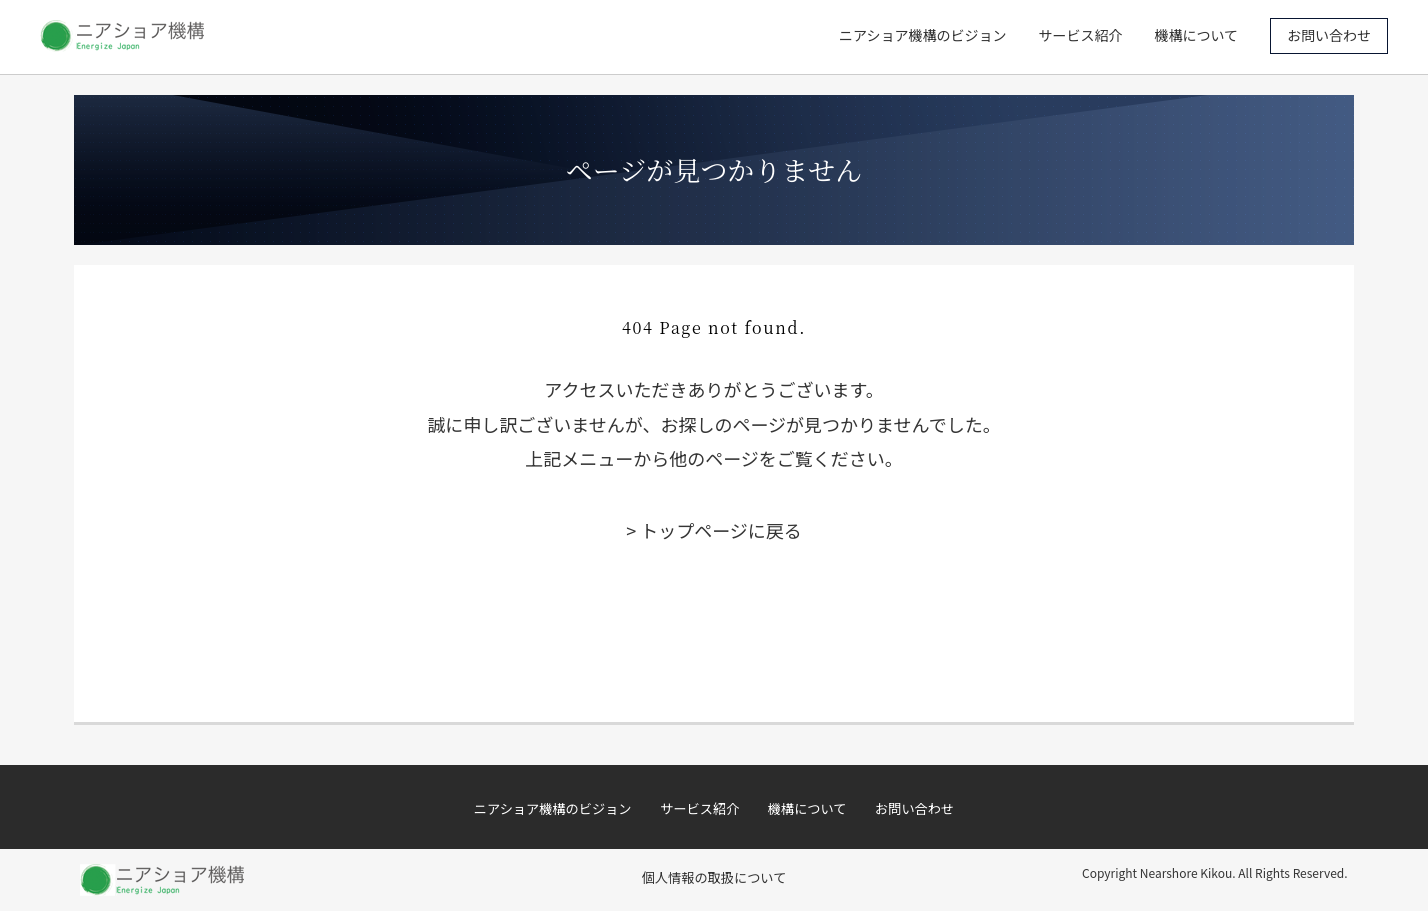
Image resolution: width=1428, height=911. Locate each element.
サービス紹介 (1080, 35)
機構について (1196, 35)
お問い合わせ (1329, 35)
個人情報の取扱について (714, 877)
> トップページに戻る (714, 530)
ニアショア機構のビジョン (922, 35)
